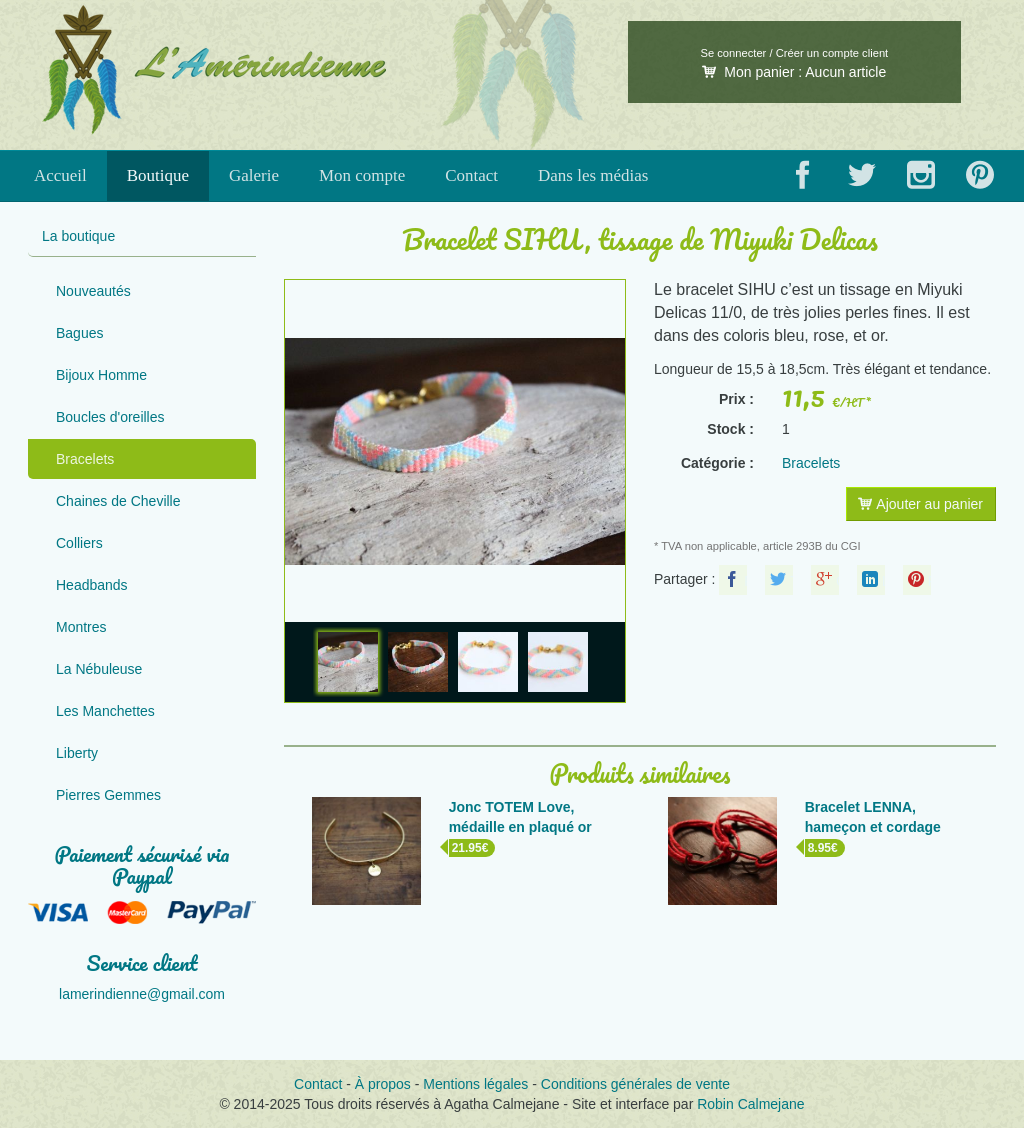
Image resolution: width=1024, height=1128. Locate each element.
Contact (471, 175)
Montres (81, 627)
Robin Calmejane (750, 1104)
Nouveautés (93, 291)
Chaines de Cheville (118, 501)
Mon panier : (794, 72)
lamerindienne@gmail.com (142, 994)
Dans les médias (593, 175)
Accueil (60, 175)
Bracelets (85, 459)
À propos (383, 1084)
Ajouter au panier (920, 504)
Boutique (158, 175)
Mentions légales (475, 1084)
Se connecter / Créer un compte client (794, 53)
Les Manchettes (105, 711)
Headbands (92, 585)
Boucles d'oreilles (110, 417)
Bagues (79, 333)
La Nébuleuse (99, 669)
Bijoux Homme (101, 375)
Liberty (77, 753)
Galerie (254, 175)
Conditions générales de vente (635, 1084)
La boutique (78, 236)
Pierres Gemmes (108, 795)
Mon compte (362, 175)
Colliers (79, 543)
